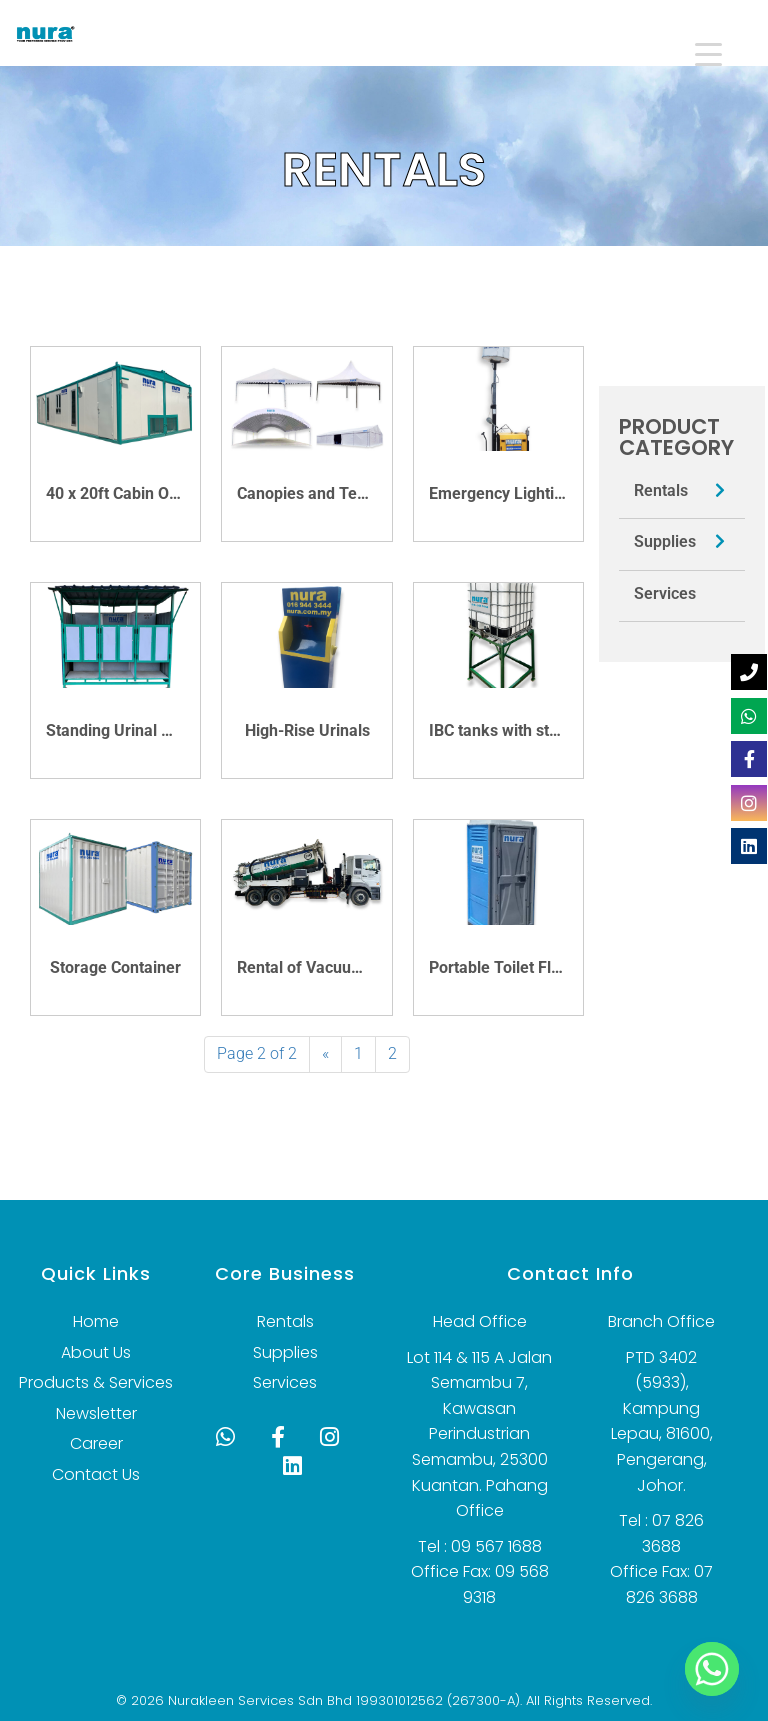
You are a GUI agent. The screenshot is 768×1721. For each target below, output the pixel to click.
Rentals (661, 490)
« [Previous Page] (325, 1053)
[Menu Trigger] (695, 52)
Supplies (665, 541)
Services (665, 593)
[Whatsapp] (712, 1669)
